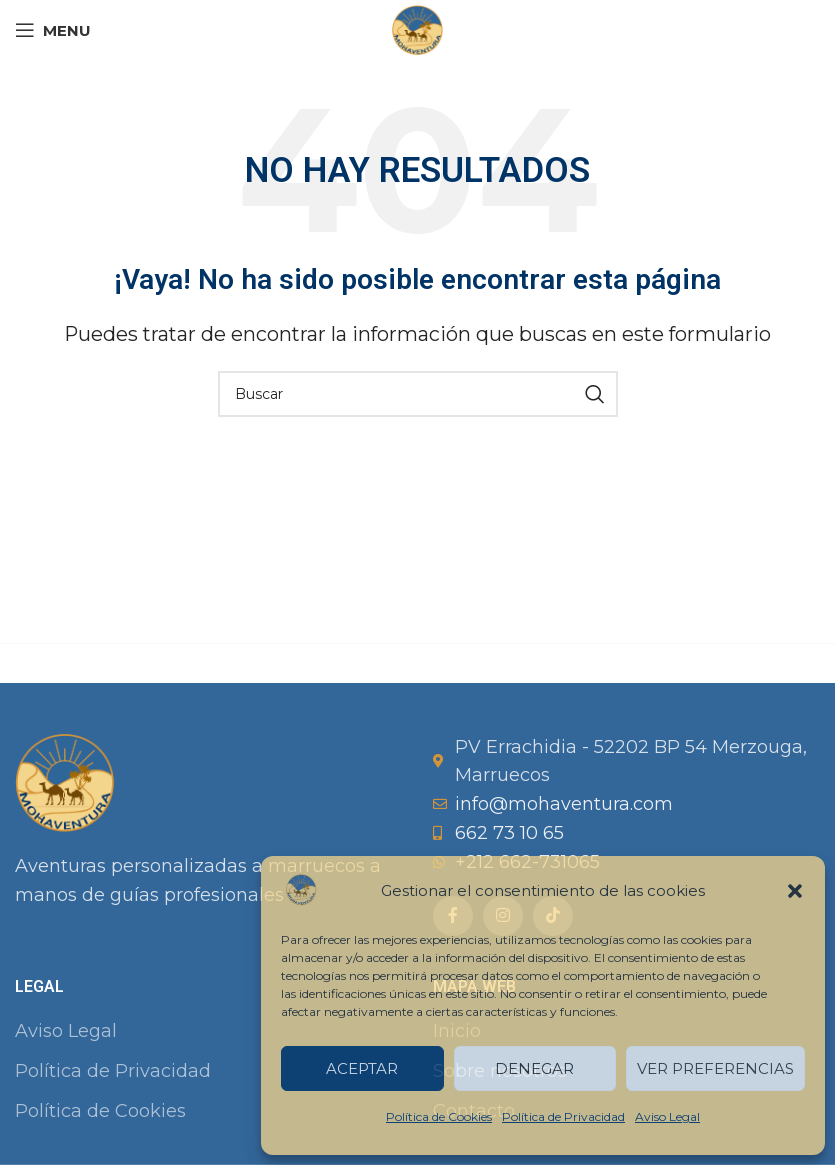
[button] (795, 891)
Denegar (534, 1068)
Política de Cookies (439, 1116)
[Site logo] (417, 29)
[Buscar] (418, 394)
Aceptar (362, 1068)
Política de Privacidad (563, 1116)
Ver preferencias (715, 1068)
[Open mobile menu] (53, 30)
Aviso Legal (667, 1116)
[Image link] (65, 781)
